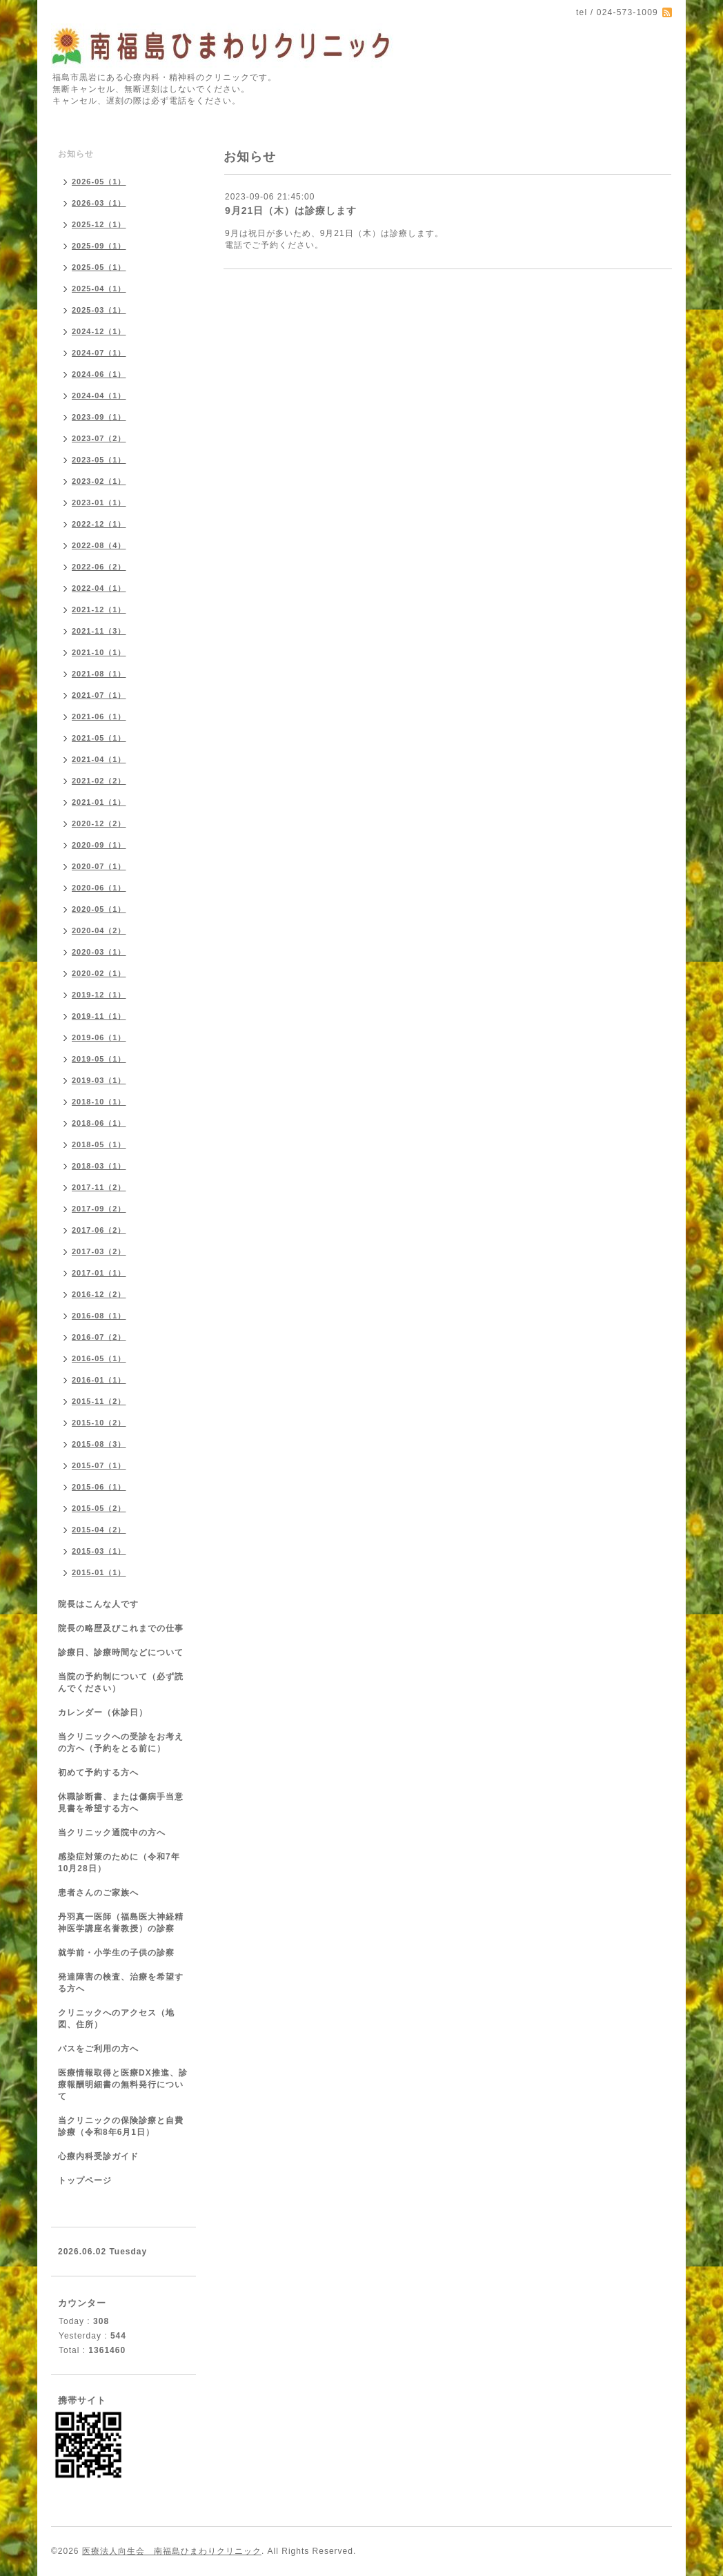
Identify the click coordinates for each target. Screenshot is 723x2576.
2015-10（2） (99, 1422)
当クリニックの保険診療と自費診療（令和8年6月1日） (121, 2126)
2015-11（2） (99, 1401)
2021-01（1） (99, 802)
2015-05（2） (99, 1508)
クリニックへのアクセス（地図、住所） (116, 2018)
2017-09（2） (99, 1208)
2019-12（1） (99, 995)
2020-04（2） (99, 930)
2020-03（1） (99, 952)
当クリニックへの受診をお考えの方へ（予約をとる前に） (121, 1742)
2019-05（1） (99, 1059)
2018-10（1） (99, 1101)
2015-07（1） (99, 1465)
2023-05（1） (99, 460)
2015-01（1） (99, 1572)
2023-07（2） (99, 438)
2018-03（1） (99, 1166)
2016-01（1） (99, 1380)
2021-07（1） (99, 695)
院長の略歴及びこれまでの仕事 (121, 1628)
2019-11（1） (99, 1016)
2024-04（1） (99, 395)
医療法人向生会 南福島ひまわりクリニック (171, 2551)
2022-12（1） (99, 524)
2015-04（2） (99, 1529)
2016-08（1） (99, 1315)
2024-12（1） (99, 331)
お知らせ (76, 154)
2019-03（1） (99, 1080)
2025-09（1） (99, 246)
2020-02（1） (99, 973)
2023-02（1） (99, 481)
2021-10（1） (99, 652)
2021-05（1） (99, 738)
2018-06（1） (99, 1123)
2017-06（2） (99, 1230)
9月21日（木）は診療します (291, 210)
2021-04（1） (99, 759)
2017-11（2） (99, 1187)
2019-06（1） (99, 1037)
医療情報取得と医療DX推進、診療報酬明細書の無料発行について (123, 2084)
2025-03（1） (99, 310)
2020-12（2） (99, 823)
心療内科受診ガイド (98, 2156)
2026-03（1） (99, 203)
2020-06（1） (99, 888)
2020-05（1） (99, 909)
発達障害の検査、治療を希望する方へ (121, 1982)
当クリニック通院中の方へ (112, 1832)
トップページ (85, 2180)
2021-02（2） (99, 781)
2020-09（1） (99, 845)
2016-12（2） (99, 1294)
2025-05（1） (99, 267)
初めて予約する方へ (98, 1772)
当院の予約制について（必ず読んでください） (121, 1682)
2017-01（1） (99, 1273)
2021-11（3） (99, 631)
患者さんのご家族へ (98, 1892)
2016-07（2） (99, 1337)
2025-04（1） (99, 288)
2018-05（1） (99, 1144)
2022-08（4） (99, 545)
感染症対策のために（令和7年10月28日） (119, 1862)
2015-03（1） (99, 1551)
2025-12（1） (99, 224)
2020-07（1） (99, 866)
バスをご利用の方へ (98, 2048)
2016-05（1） (99, 1358)
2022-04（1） (99, 588)
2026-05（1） (99, 181)
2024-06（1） (99, 374)
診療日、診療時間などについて (121, 1652)
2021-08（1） (99, 674)
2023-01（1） (99, 502)
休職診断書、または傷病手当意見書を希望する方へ (121, 1802)
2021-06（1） (99, 716)
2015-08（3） (99, 1444)
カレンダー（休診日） (103, 1712)
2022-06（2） (99, 567)
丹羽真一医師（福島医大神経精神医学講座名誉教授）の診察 (121, 1922)
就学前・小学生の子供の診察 (116, 1953)
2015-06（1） (99, 1487)
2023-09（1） (99, 417)
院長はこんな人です (98, 1604)
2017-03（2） (99, 1251)
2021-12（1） (99, 609)
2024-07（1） (99, 353)
